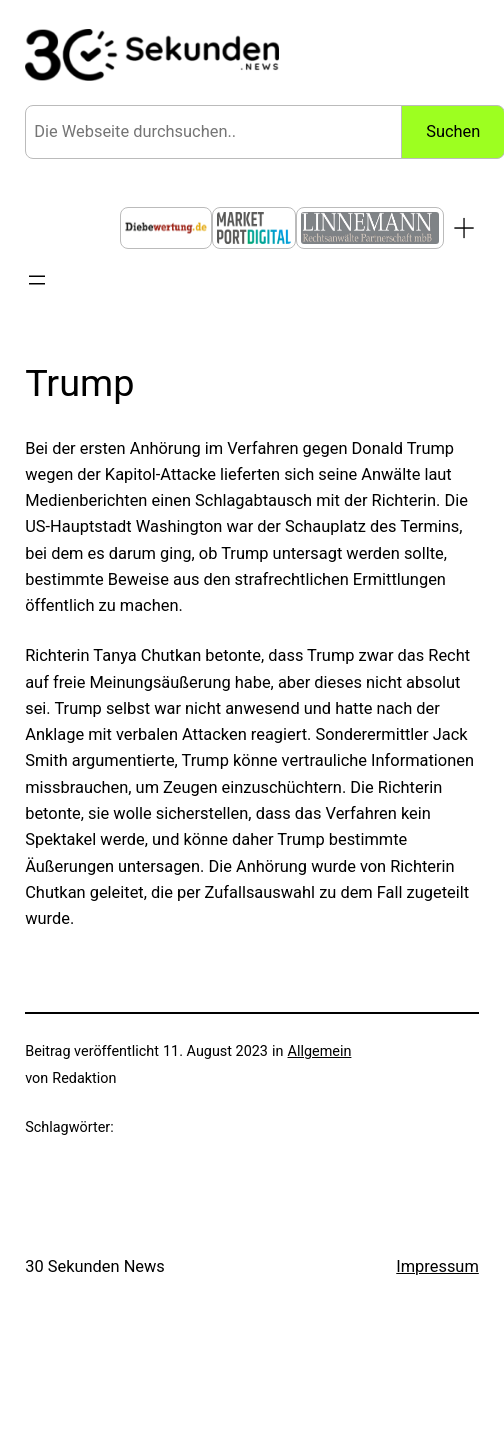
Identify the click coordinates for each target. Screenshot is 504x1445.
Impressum (437, 1266)
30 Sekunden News (95, 1266)
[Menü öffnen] (37, 280)
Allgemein (320, 1051)
